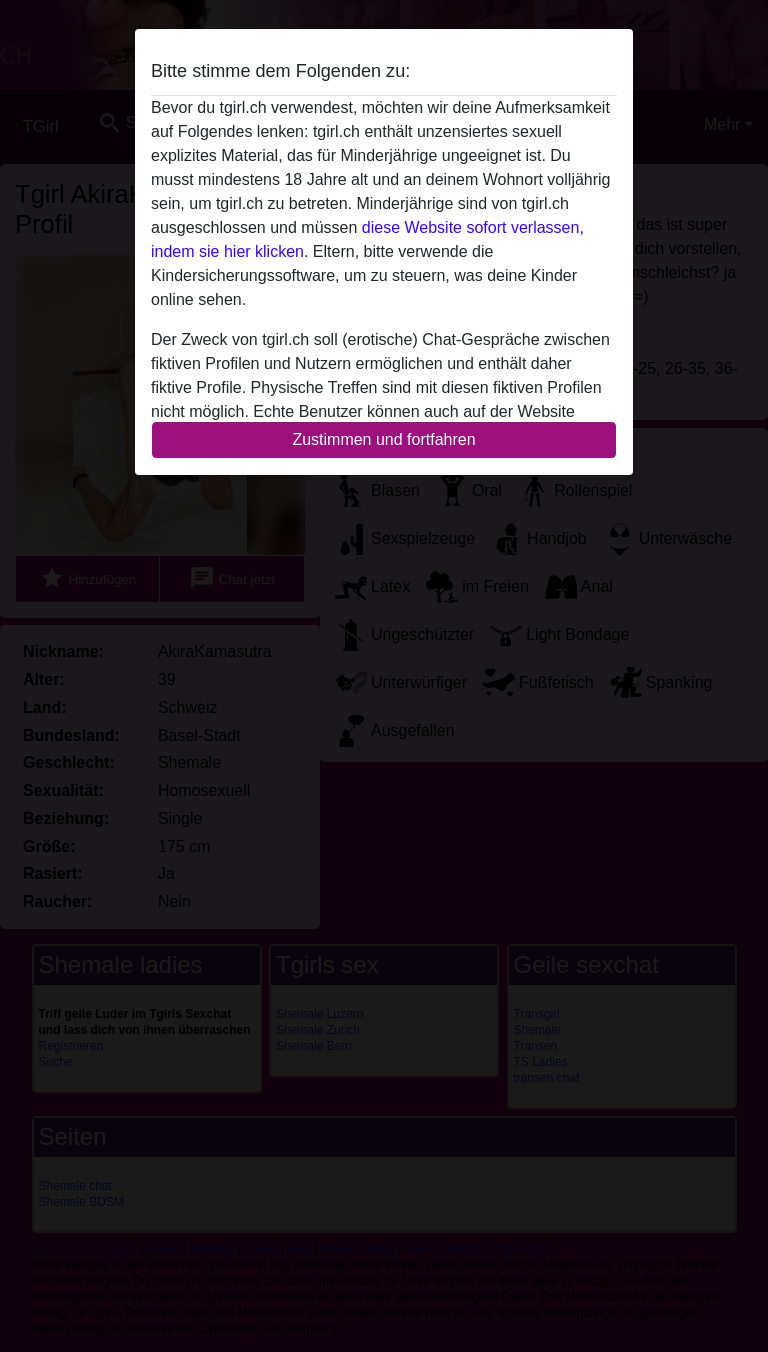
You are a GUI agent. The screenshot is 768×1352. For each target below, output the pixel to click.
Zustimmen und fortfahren (383, 439)
